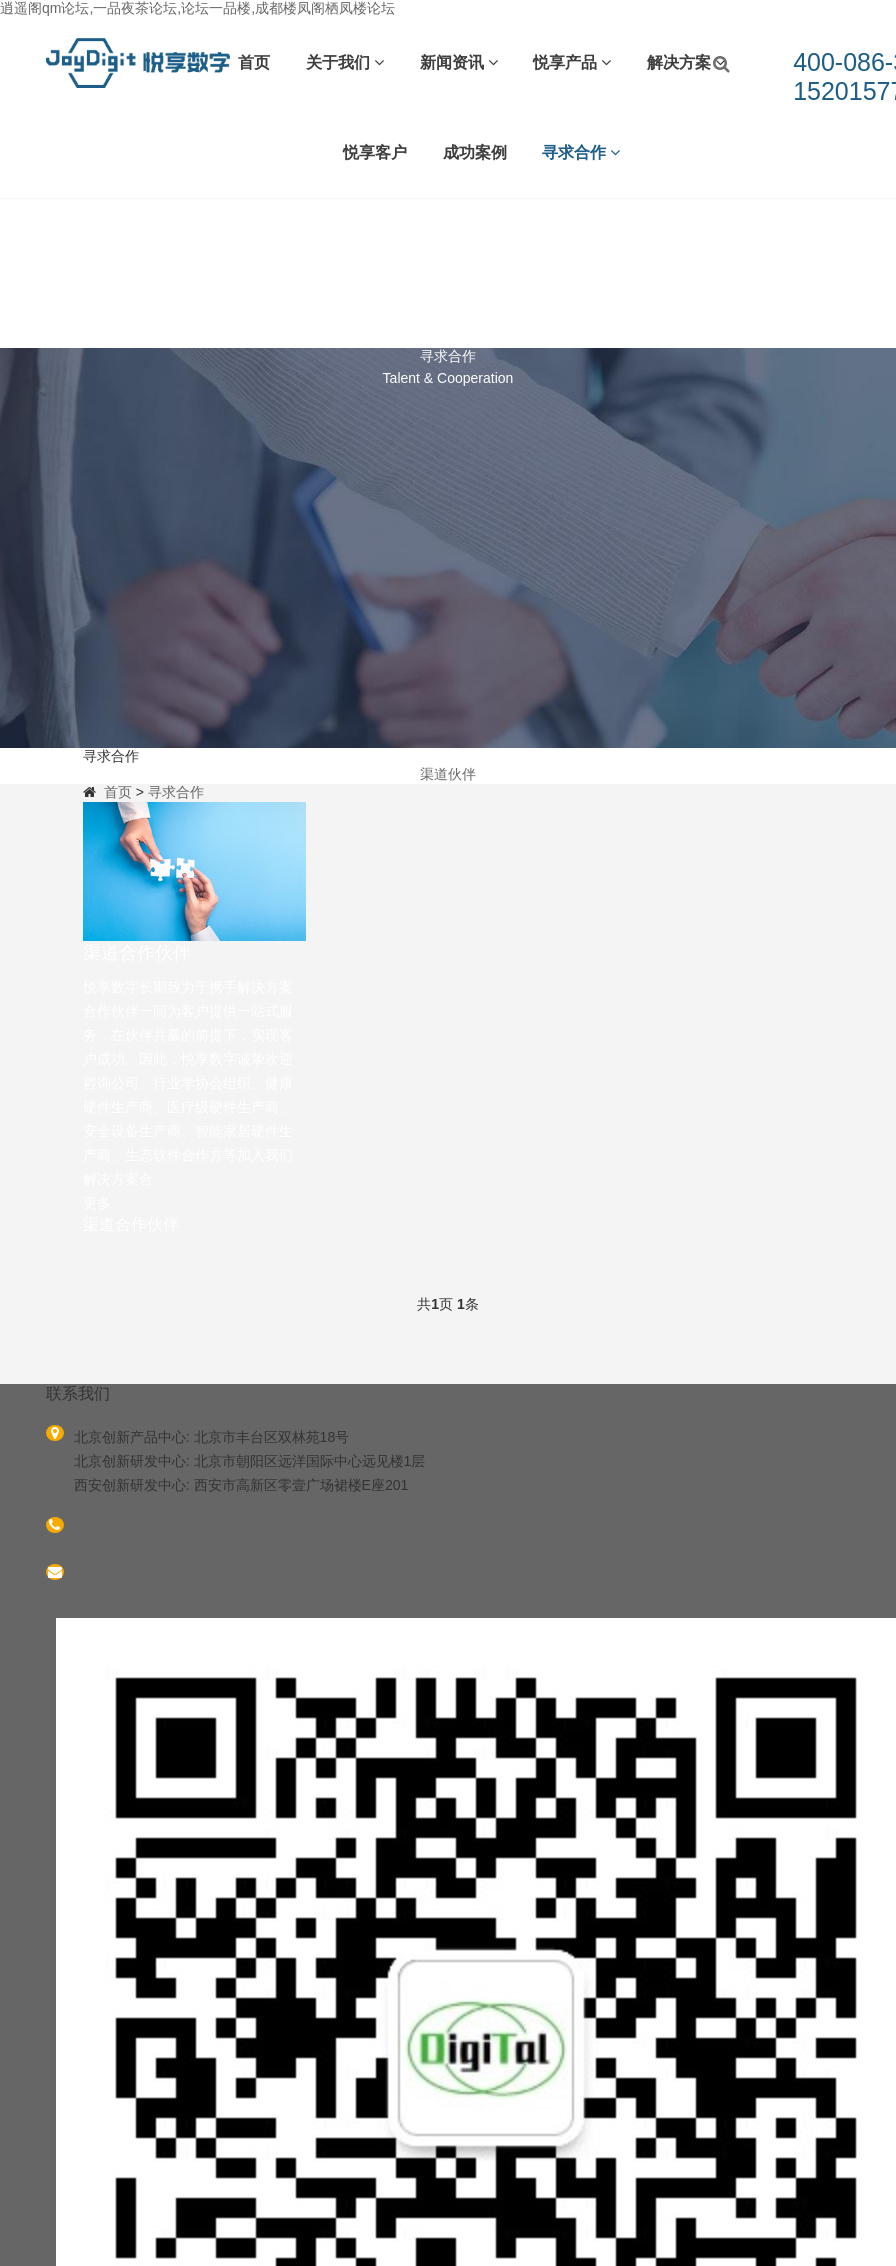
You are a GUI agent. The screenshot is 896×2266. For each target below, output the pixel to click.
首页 (254, 62)
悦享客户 (375, 152)
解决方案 (686, 62)
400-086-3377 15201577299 (225, 1528)
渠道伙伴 (448, 774)
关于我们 (345, 62)
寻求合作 (581, 152)
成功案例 (475, 152)
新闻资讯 (459, 62)
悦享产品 (572, 62)
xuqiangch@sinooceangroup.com (193, 1575)
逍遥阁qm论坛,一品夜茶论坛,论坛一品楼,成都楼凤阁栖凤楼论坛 (197, 8)
